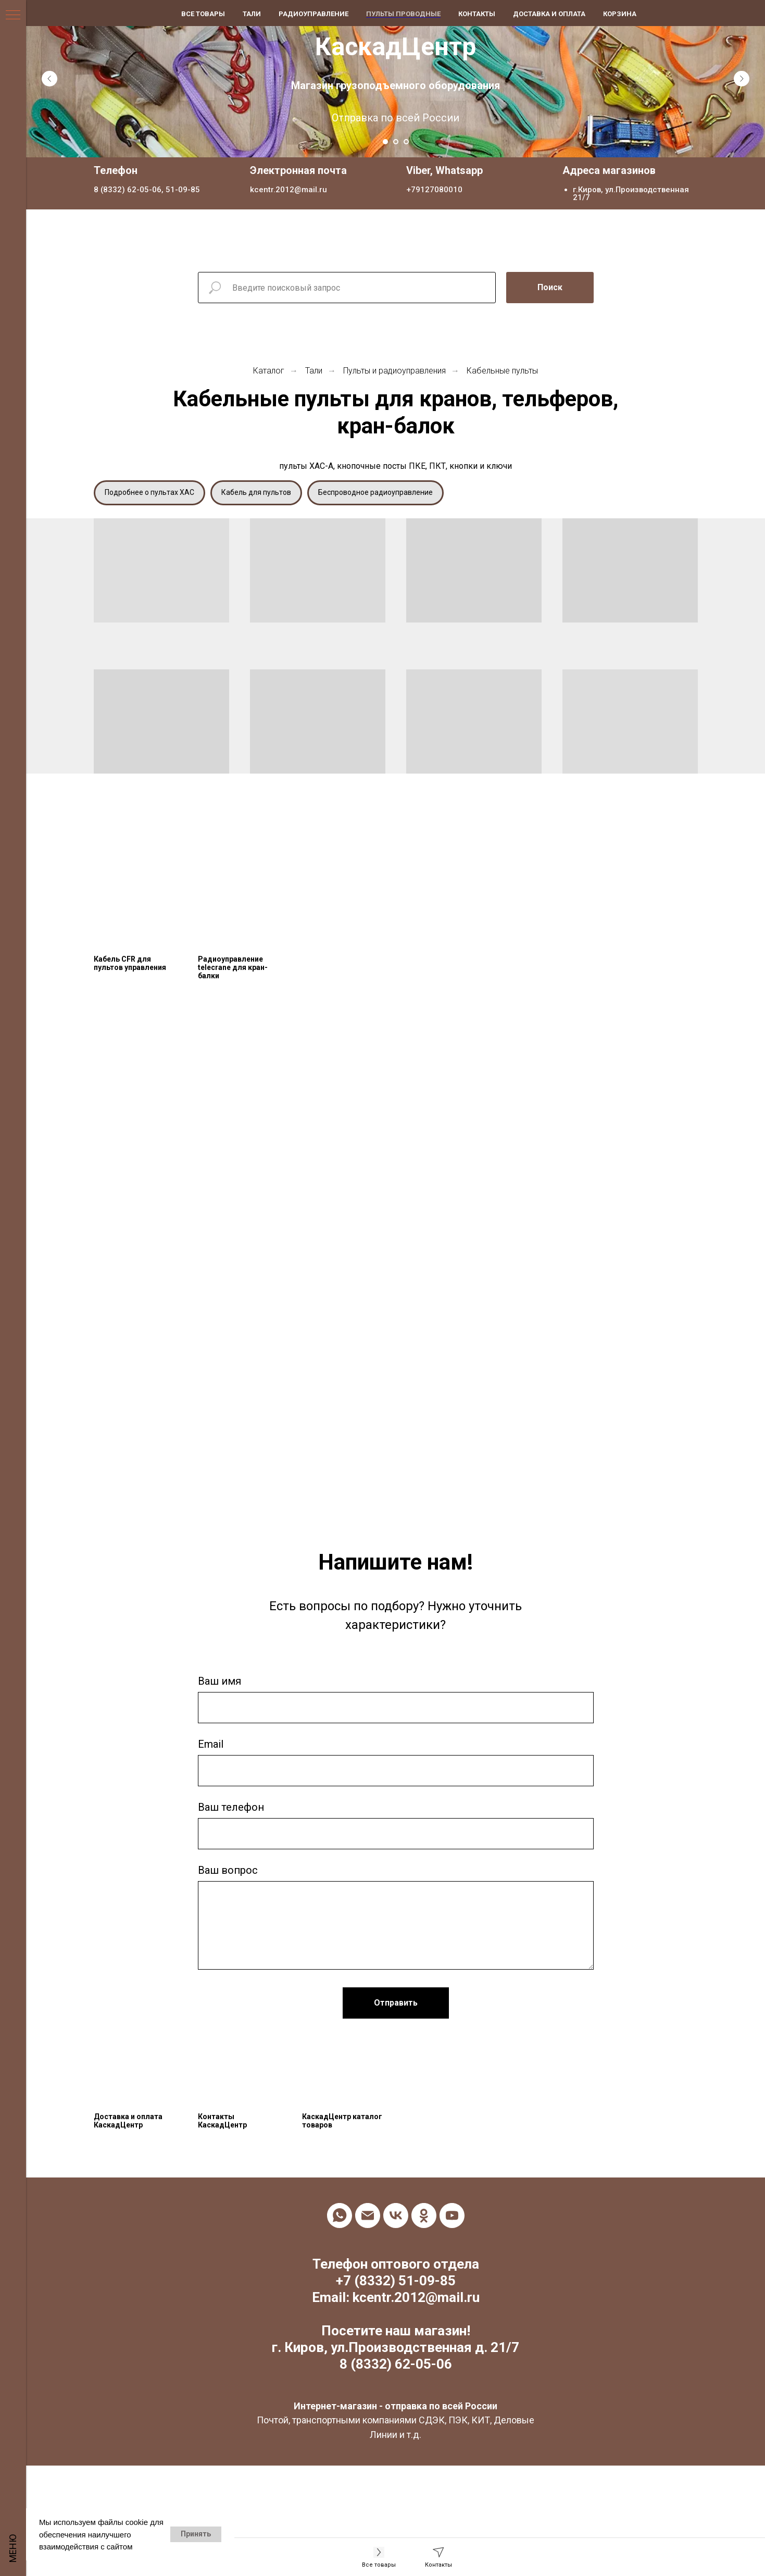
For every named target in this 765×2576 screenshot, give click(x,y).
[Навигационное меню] (13, 15)
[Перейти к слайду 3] (406, 141)
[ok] (423, 2215)
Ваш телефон (231, 1807)
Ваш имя (219, 1681)
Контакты (476, 14)
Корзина (619, 14)
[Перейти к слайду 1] (385, 141)
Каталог (268, 371)
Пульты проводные (403, 14)
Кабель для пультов (256, 492)
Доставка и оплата (549, 14)
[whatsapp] (339, 2215)
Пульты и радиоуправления (394, 371)
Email (210, 1744)
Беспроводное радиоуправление (375, 492)
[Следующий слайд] (741, 78)
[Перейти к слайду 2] (395, 141)
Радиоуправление (313, 14)
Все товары (203, 14)
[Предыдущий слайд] (49, 78)
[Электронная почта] (367, 2215)
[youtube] (452, 2215)
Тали (313, 371)
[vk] (395, 2215)
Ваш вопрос (228, 1870)
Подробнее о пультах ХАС (149, 492)
